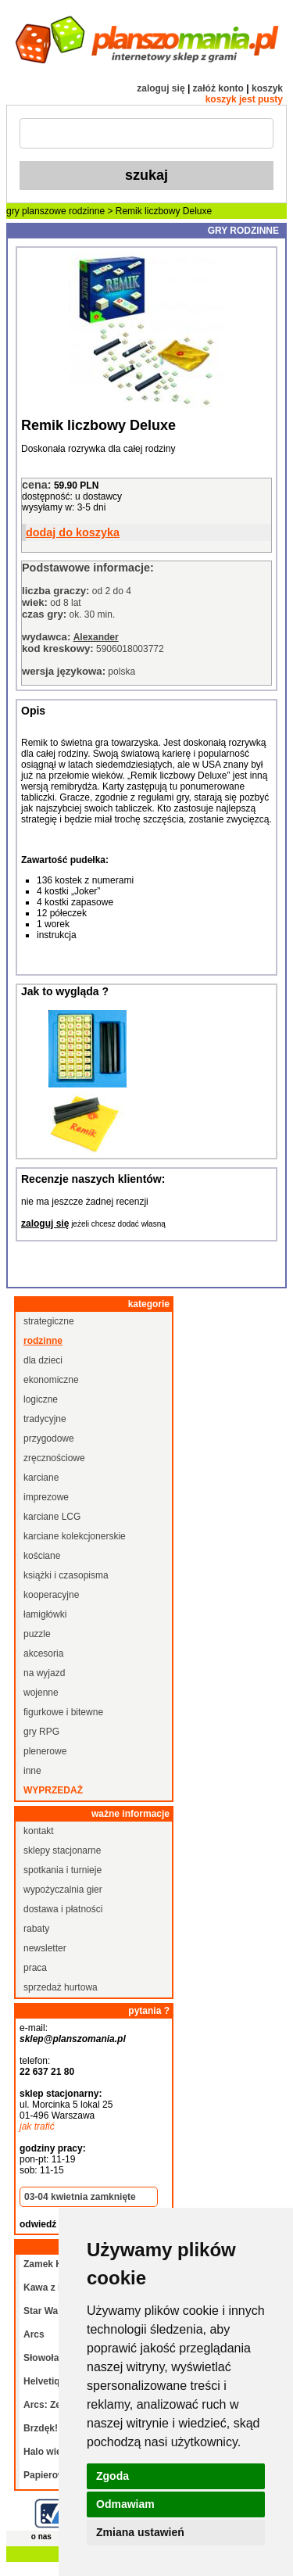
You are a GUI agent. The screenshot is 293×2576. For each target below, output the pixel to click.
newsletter (44, 1948)
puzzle (37, 1633)
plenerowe (44, 1751)
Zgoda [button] (112, 2476)
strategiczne (48, 1321)
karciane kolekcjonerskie (74, 1536)
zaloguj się (160, 88)
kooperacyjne (51, 1594)
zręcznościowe (54, 1458)
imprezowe (46, 1497)
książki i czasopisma (66, 1575)
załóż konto (218, 88)
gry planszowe (36, 211)
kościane (41, 1555)
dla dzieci (43, 1360)
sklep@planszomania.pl (73, 2038)
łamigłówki (44, 1614)
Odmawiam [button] (125, 2504)
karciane (41, 1477)
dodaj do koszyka (73, 532)
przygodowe (48, 1438)
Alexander (96, 637)
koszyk (267, 88)
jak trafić (37, 2126)
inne (32, 1770)
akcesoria (43, 1653)
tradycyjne (44, 1418)
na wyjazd (44, 1673)
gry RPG (41, 1731)
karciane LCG (51, 1516)
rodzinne (87, 211)
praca (35, 1967)
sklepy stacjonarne (62, 1850)
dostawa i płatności (62, 1909)
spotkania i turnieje (62, 1870)
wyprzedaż (53, 1790)
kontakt (38, 1830)
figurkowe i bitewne (63, 1712)
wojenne (41, 1692)
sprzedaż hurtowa (60, 1987)
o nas (41, 2536)
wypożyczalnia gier (62, 1889)
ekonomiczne (51, 1379)
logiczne (40, 1399)
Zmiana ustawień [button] (140, 2532)
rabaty (36, 1928)
